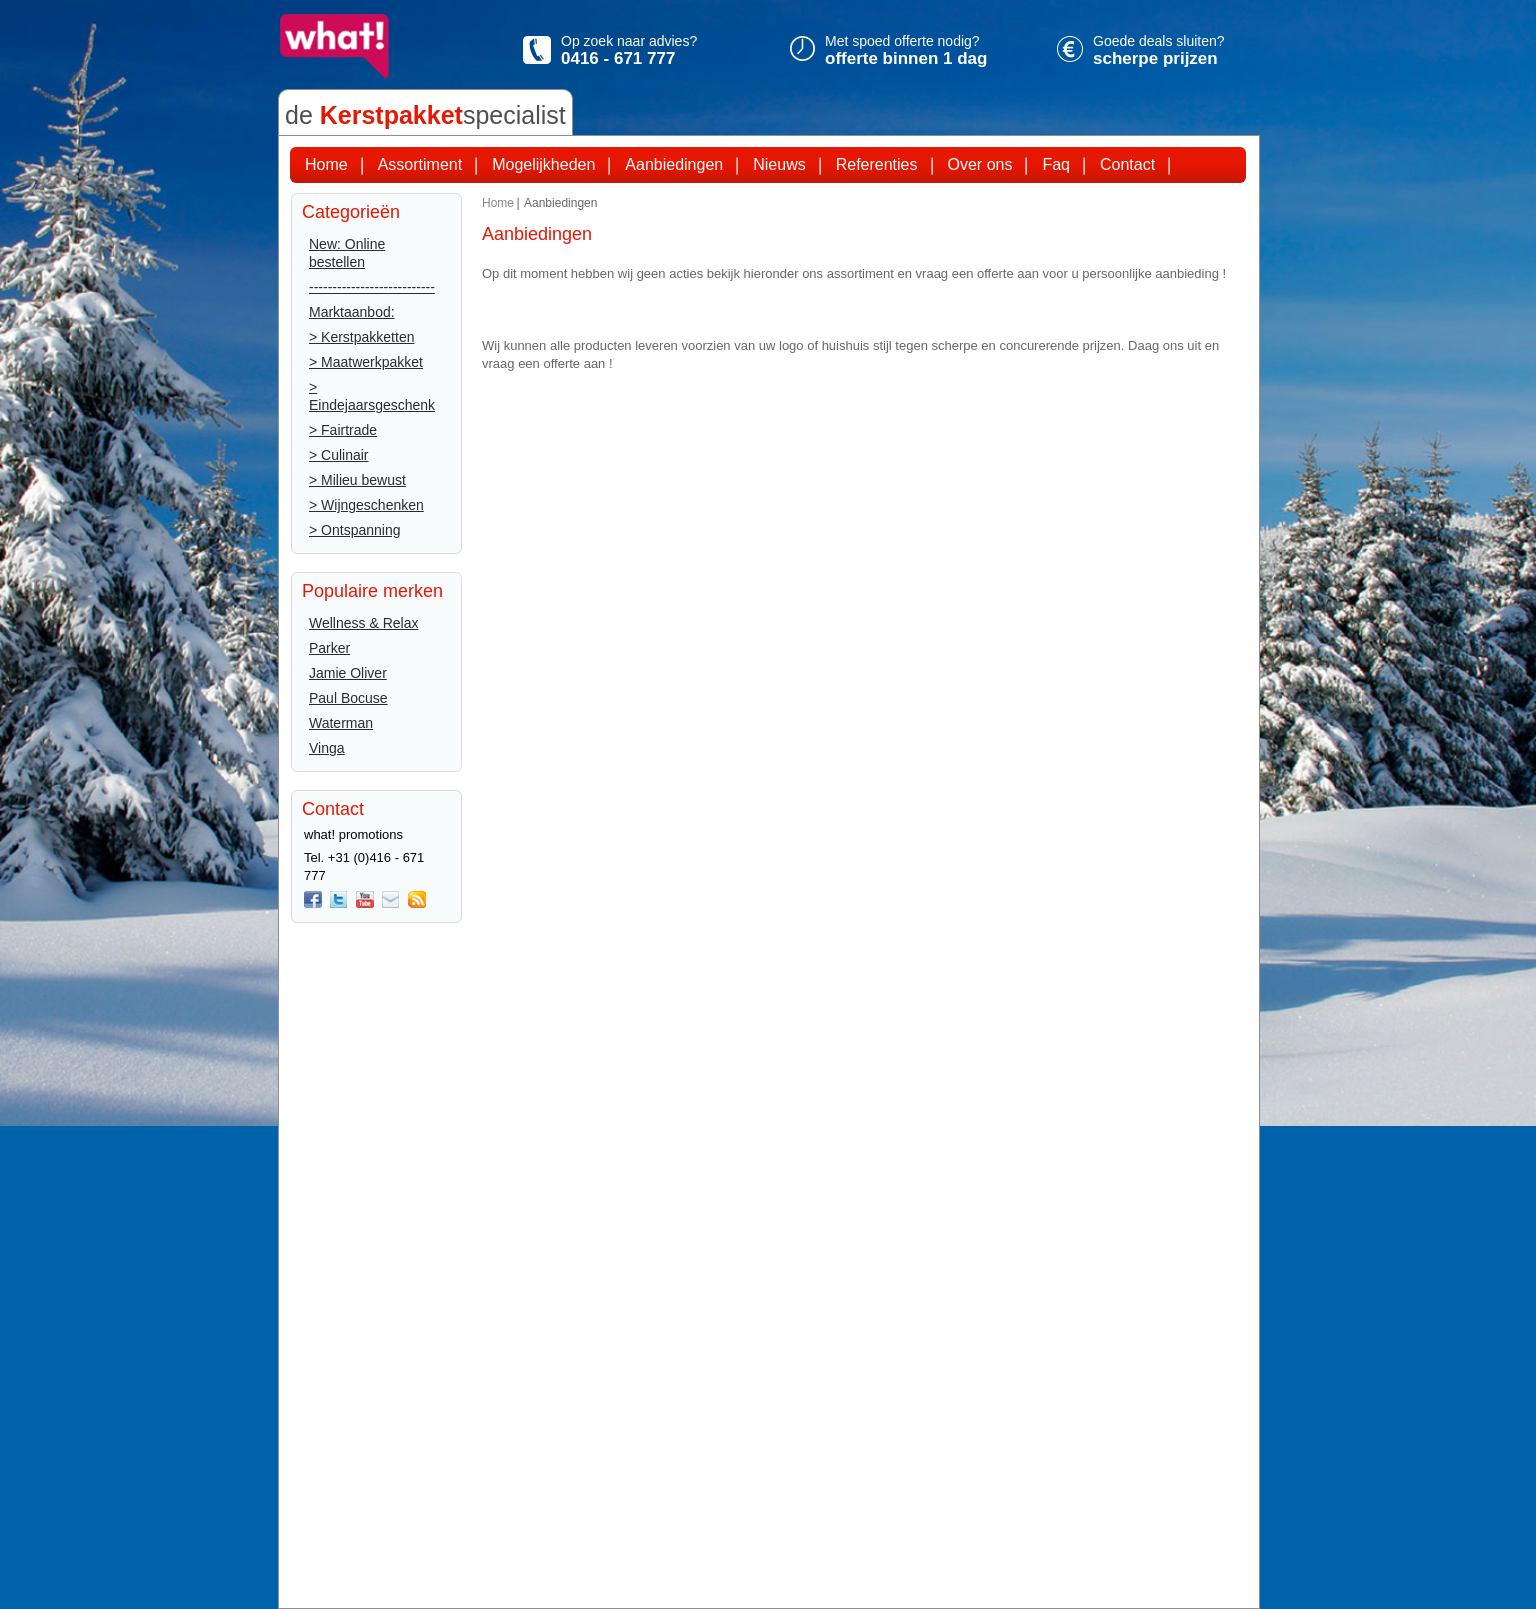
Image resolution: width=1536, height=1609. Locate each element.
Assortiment (420, 164)
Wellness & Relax (363, 623)
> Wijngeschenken (366, 505)
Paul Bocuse (348, 698)
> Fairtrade (343, 430)
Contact (1127, 164)
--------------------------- (372, 287)
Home (326, 164)
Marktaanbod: (352, 312)
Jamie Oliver (348, 673)
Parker (329, 648)
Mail (391, 900)
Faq (1056, 164)
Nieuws (779, 164)
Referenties (877, 164)
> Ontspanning (354, 530)
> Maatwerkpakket (366, 362)
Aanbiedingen (674, 164)
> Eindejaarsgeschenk (372, 396)
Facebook (313, 900)
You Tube (365, 900)
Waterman (341, 723)
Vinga (327, 748)
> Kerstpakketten (361, 337)
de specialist (425, 115)
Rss (417, 900)
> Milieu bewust (357, 480)
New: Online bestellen (347, 253)
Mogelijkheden (543, 164)
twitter (339, 900)
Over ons (980, 164)
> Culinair (339, 455)
